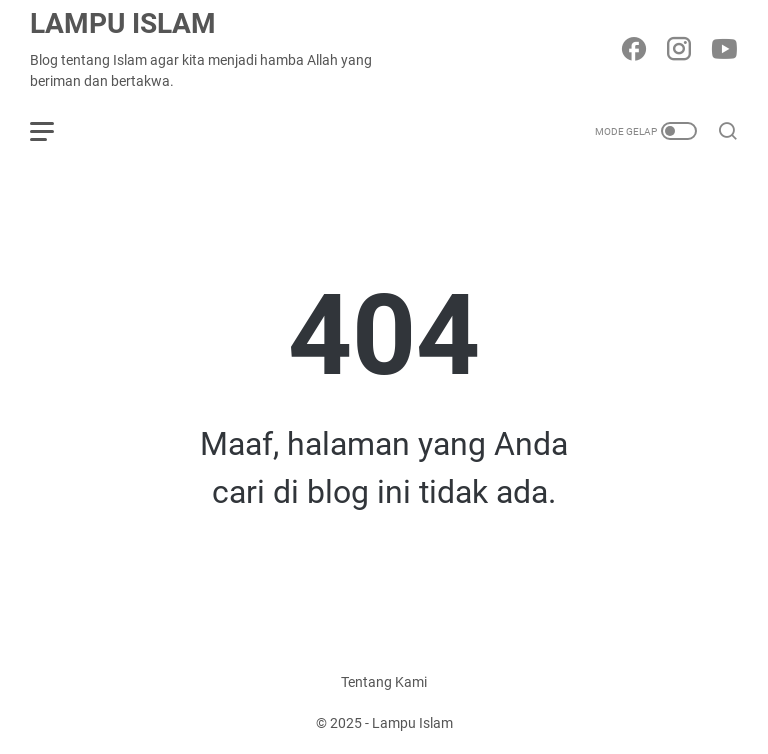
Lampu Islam (123, 23)
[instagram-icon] (679, 50)
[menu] (54, 131)
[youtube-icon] (724, 50)
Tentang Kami (384, 682)
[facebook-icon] (634, 50)
